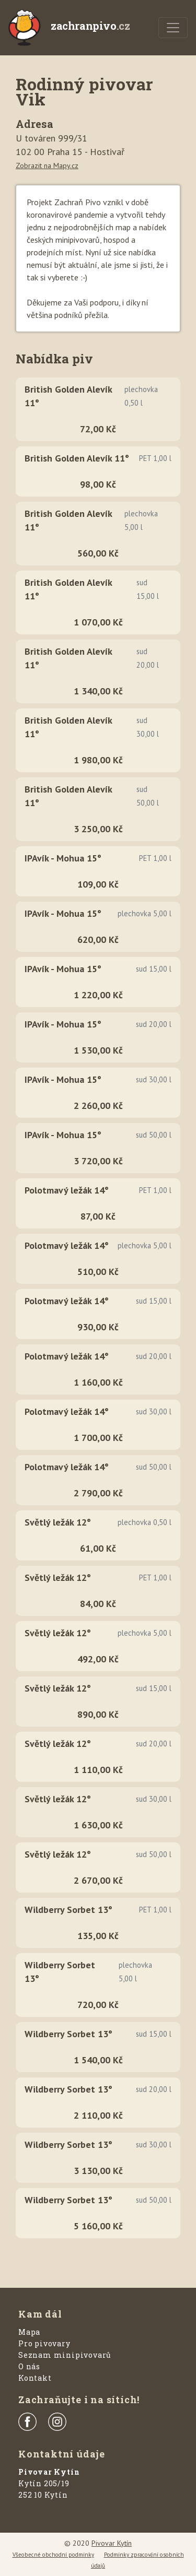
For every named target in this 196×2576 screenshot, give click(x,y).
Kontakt (35, 2378)
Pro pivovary (44, 2343)
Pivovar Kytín (111, 2543)
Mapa (29, 2332)
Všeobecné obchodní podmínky (53, 2554)
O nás (29, 2366)
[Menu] (173, 27)
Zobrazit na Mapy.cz (47, 165)
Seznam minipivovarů (64, 2355)
